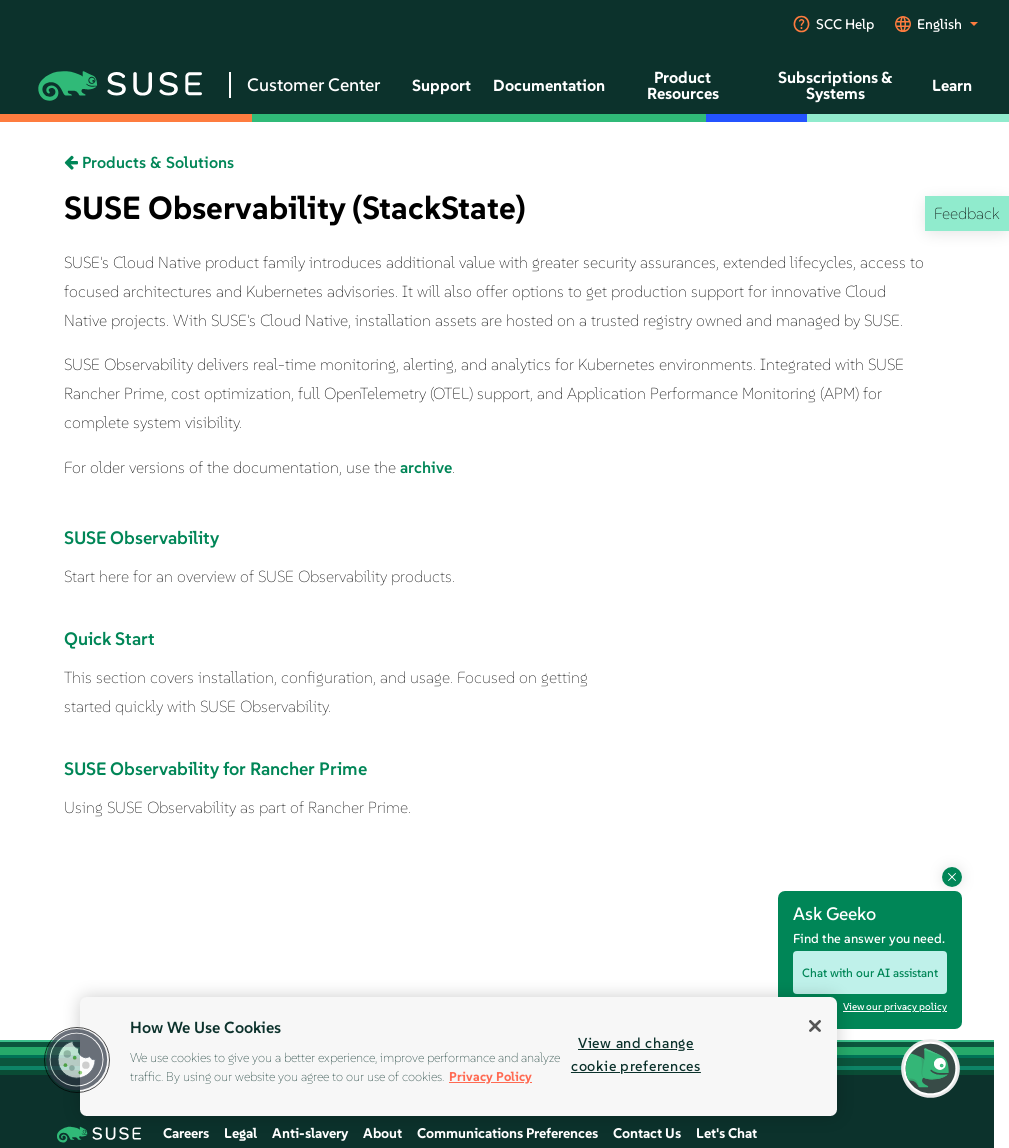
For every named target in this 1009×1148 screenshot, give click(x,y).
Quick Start (109, 638)
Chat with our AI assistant (870, 972)
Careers (186, 1133)
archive (426, 467)
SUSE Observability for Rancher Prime (215, 768)
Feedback (966, 213)
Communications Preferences (507, 1133)
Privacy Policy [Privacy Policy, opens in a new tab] (490, 1076)
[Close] (815, 1026)
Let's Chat (726, 1133)
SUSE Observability (141, 537)
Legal (240, 1133)
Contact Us (647, 1133)
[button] (77, 1060)
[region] (458, 1056)
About (382, 1133)
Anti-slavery (310, 1133)
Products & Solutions (149, 162)
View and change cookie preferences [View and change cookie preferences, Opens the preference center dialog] (636, 1054)
